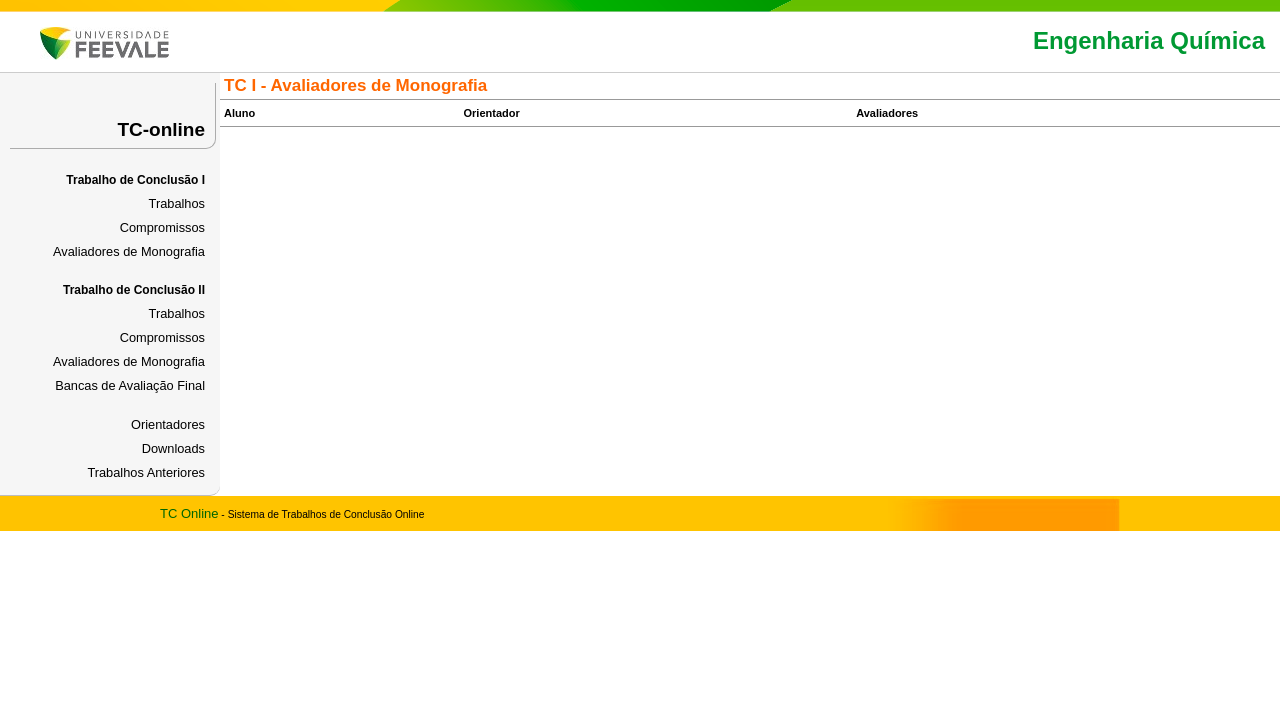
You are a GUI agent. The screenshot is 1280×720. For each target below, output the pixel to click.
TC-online (161, 129)
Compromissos (162, 227)
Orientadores (168, 424)
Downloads (173, 448)
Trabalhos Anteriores (146, 472)
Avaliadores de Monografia (129, 251)
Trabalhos (177, 203)
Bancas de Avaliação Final (130, 385)
